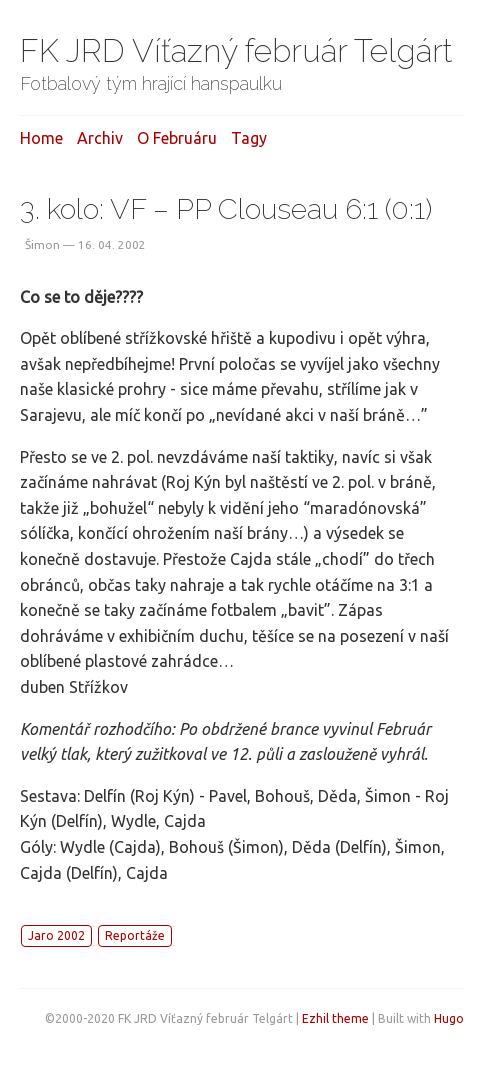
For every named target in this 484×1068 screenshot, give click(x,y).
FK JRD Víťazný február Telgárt (236, 50)
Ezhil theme (335, 1018)
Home (41, 138)
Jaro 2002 (56, 935)
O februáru (177, 138)
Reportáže (135, 935)
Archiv (100, 138)
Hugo (449, 1018)
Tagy (249, 138)
